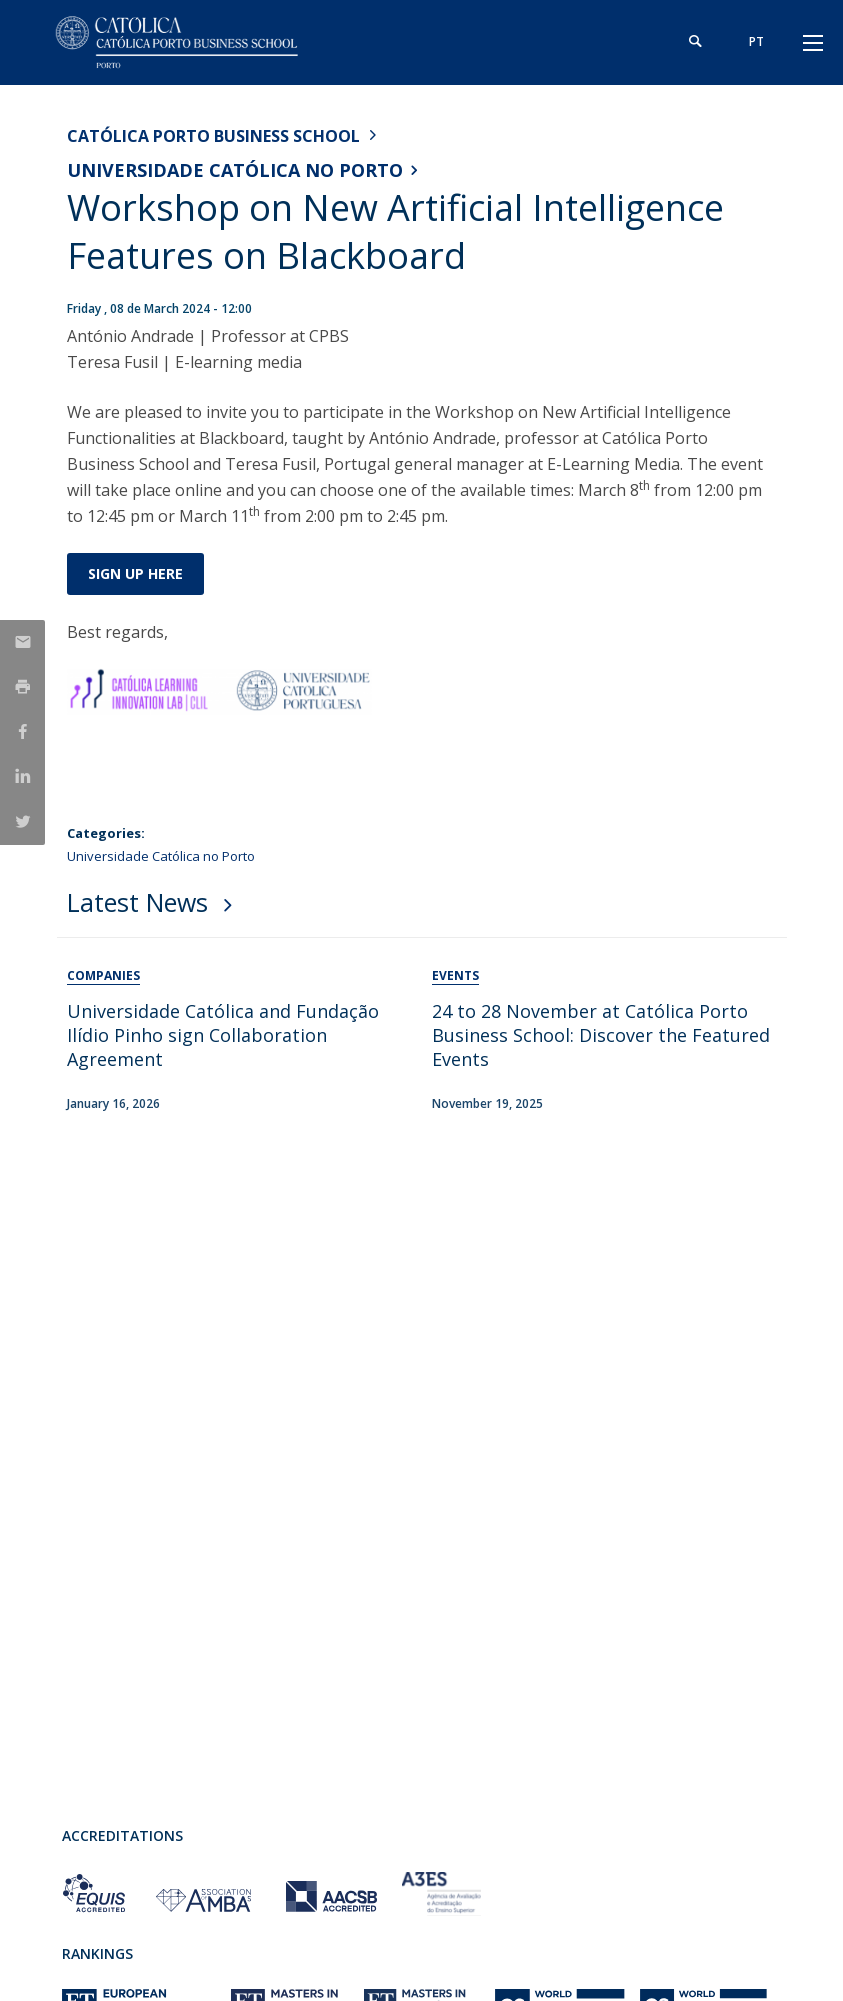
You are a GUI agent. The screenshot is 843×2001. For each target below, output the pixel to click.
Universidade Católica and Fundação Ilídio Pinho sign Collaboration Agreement (223, 1035)
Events (455, 975)
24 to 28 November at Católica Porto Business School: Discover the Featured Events (601, 1035)
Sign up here (135, 573)
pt (756, 41)
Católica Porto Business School (213, 136)
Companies (103, 975)
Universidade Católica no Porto (235, 170)
